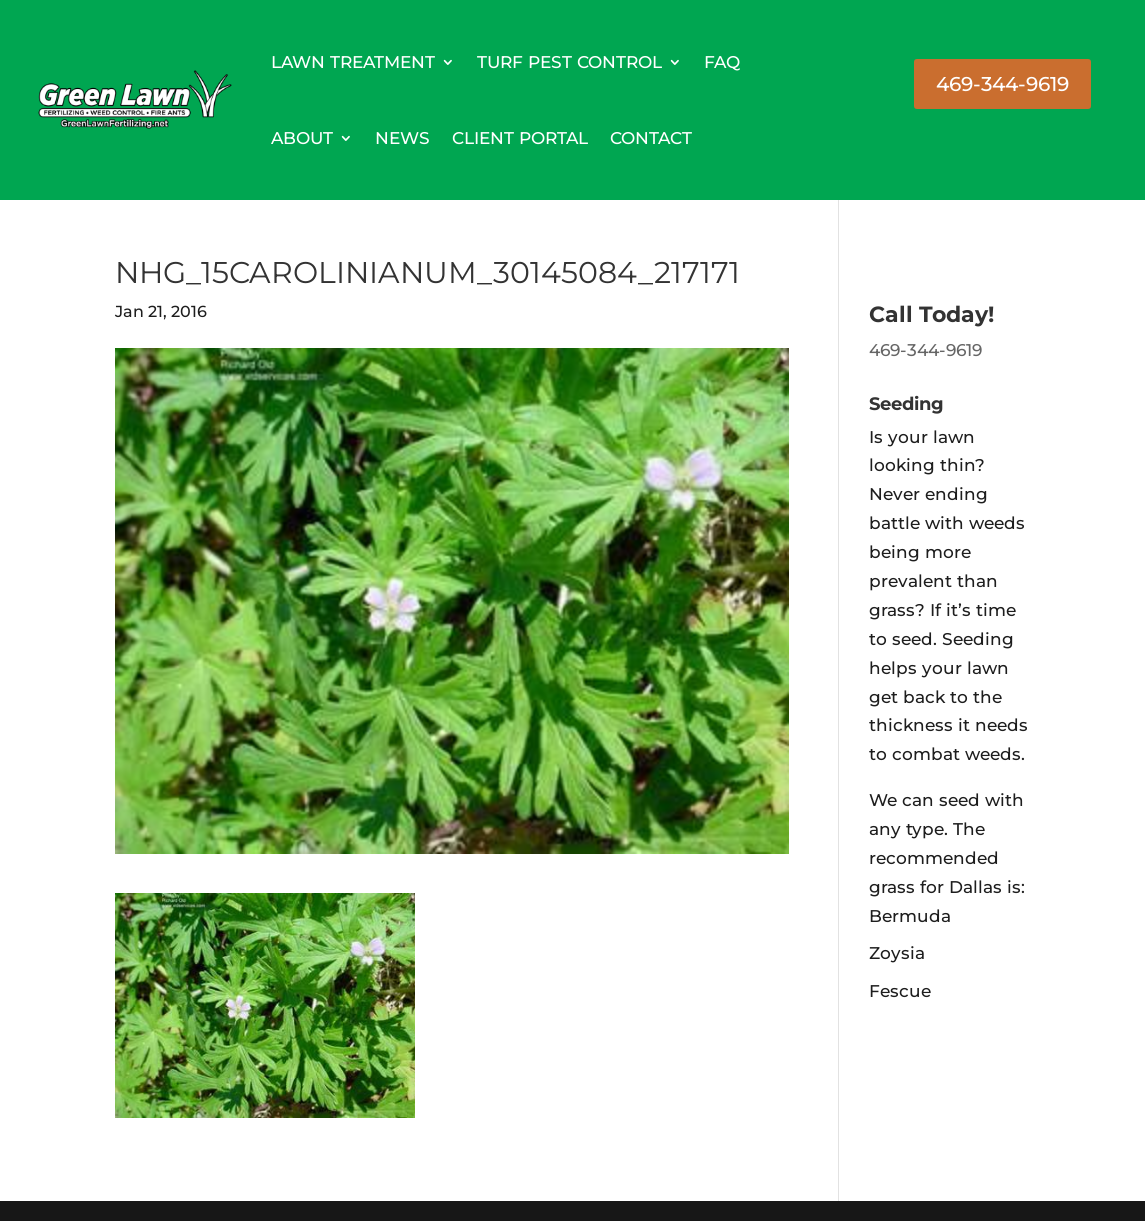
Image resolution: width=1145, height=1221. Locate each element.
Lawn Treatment (353, 62)
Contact (651, 138)
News (402, 138)
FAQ (722, 62)
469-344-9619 (1002, 84)
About (302, 138)
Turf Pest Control (569, 62)
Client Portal (520, 138)
